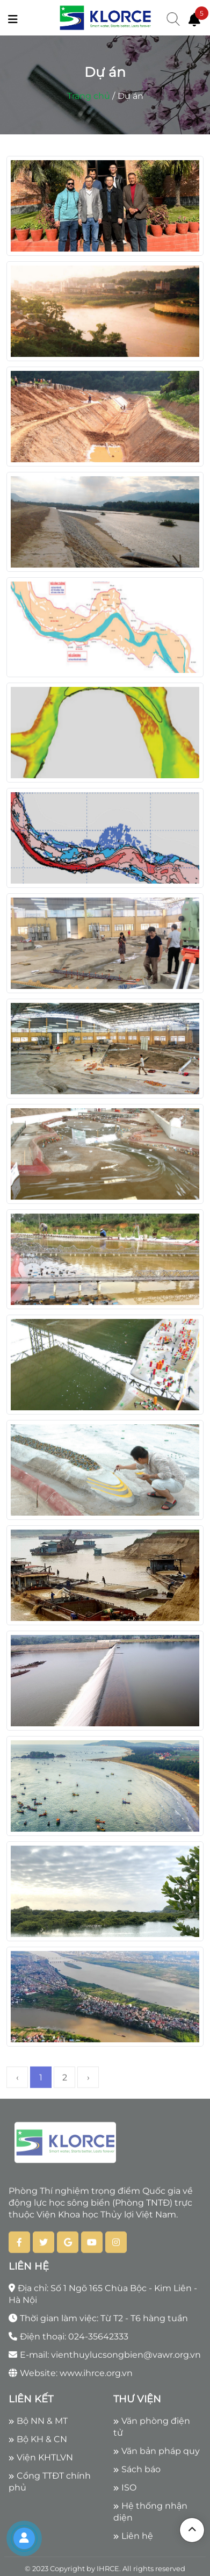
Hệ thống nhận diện (150, 2515)
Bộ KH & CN (38, 2442)
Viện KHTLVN (41, 2461)
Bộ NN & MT (38, 2424)
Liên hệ (133, 2539)
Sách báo (137, 2472)
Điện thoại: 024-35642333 (68, 2340)
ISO (124, 2491)
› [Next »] (88, 2081)
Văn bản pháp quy (156, 2454)
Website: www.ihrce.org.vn (71, 2376)
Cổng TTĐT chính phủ (50, 2485)
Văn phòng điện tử (151, 2430)
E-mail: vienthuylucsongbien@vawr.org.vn (105, 2358)
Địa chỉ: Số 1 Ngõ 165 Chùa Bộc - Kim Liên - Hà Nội (103, 2297)
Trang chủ (88, 96)
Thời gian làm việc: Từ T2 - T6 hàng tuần (98, 2321)
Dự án (130, 96)
